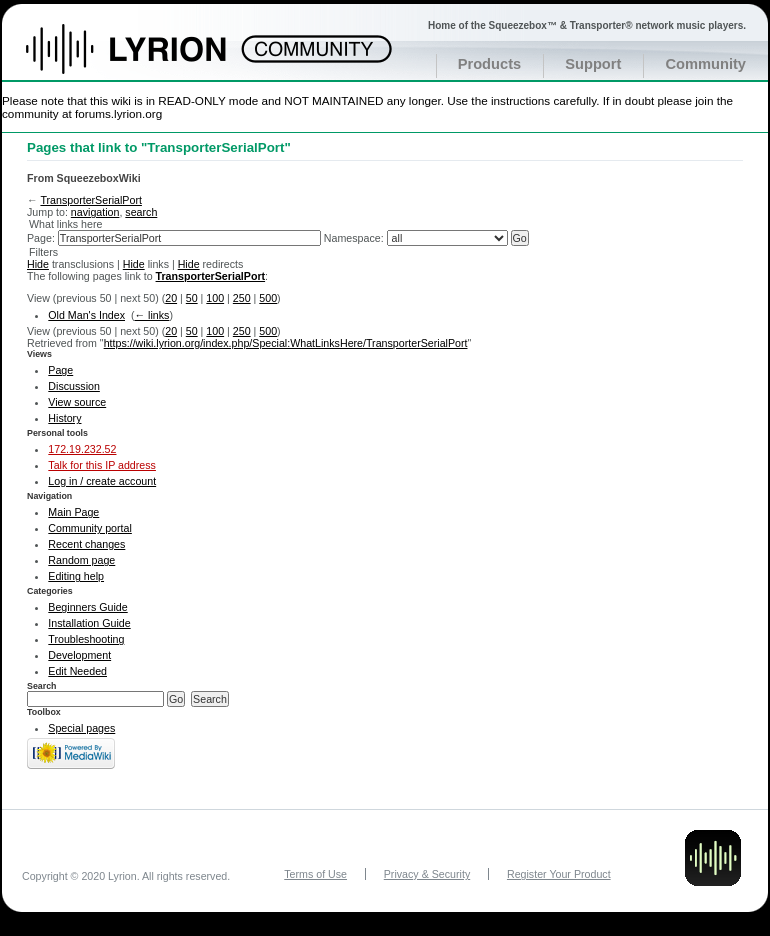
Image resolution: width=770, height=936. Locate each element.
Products (490, 64)
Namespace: (354, 238)
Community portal (90, 528)
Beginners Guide (87, 607)
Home (147, 59)
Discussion (74, 386)
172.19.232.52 (82, 449)
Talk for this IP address (102, 465)
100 (215, 298)
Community (705, 64)
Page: (41, 238)
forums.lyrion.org (118, 113)
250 (242, 298)
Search (42, 686)
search (141, 212)
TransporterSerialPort (90, 200)
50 (192, 298)
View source (77, 402)
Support (593, 64)
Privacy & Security (427, 874)
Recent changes (86, 544)
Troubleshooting (86, 639)
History (64, 418)
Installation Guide (89, 623)
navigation (95, 212)
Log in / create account (102, 481)
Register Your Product (559, 874)
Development (79, 655)
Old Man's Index (86, 315)
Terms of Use (315, 874)
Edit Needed (77, 671)
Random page (81, 560)
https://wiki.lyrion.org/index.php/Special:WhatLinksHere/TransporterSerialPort (286, 343)
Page (60, 370)
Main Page (73, 512)
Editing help (76, 576)
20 (171, 298)
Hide (38, 264)
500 (268, 298)
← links (151, 315)
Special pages (81, 728)
